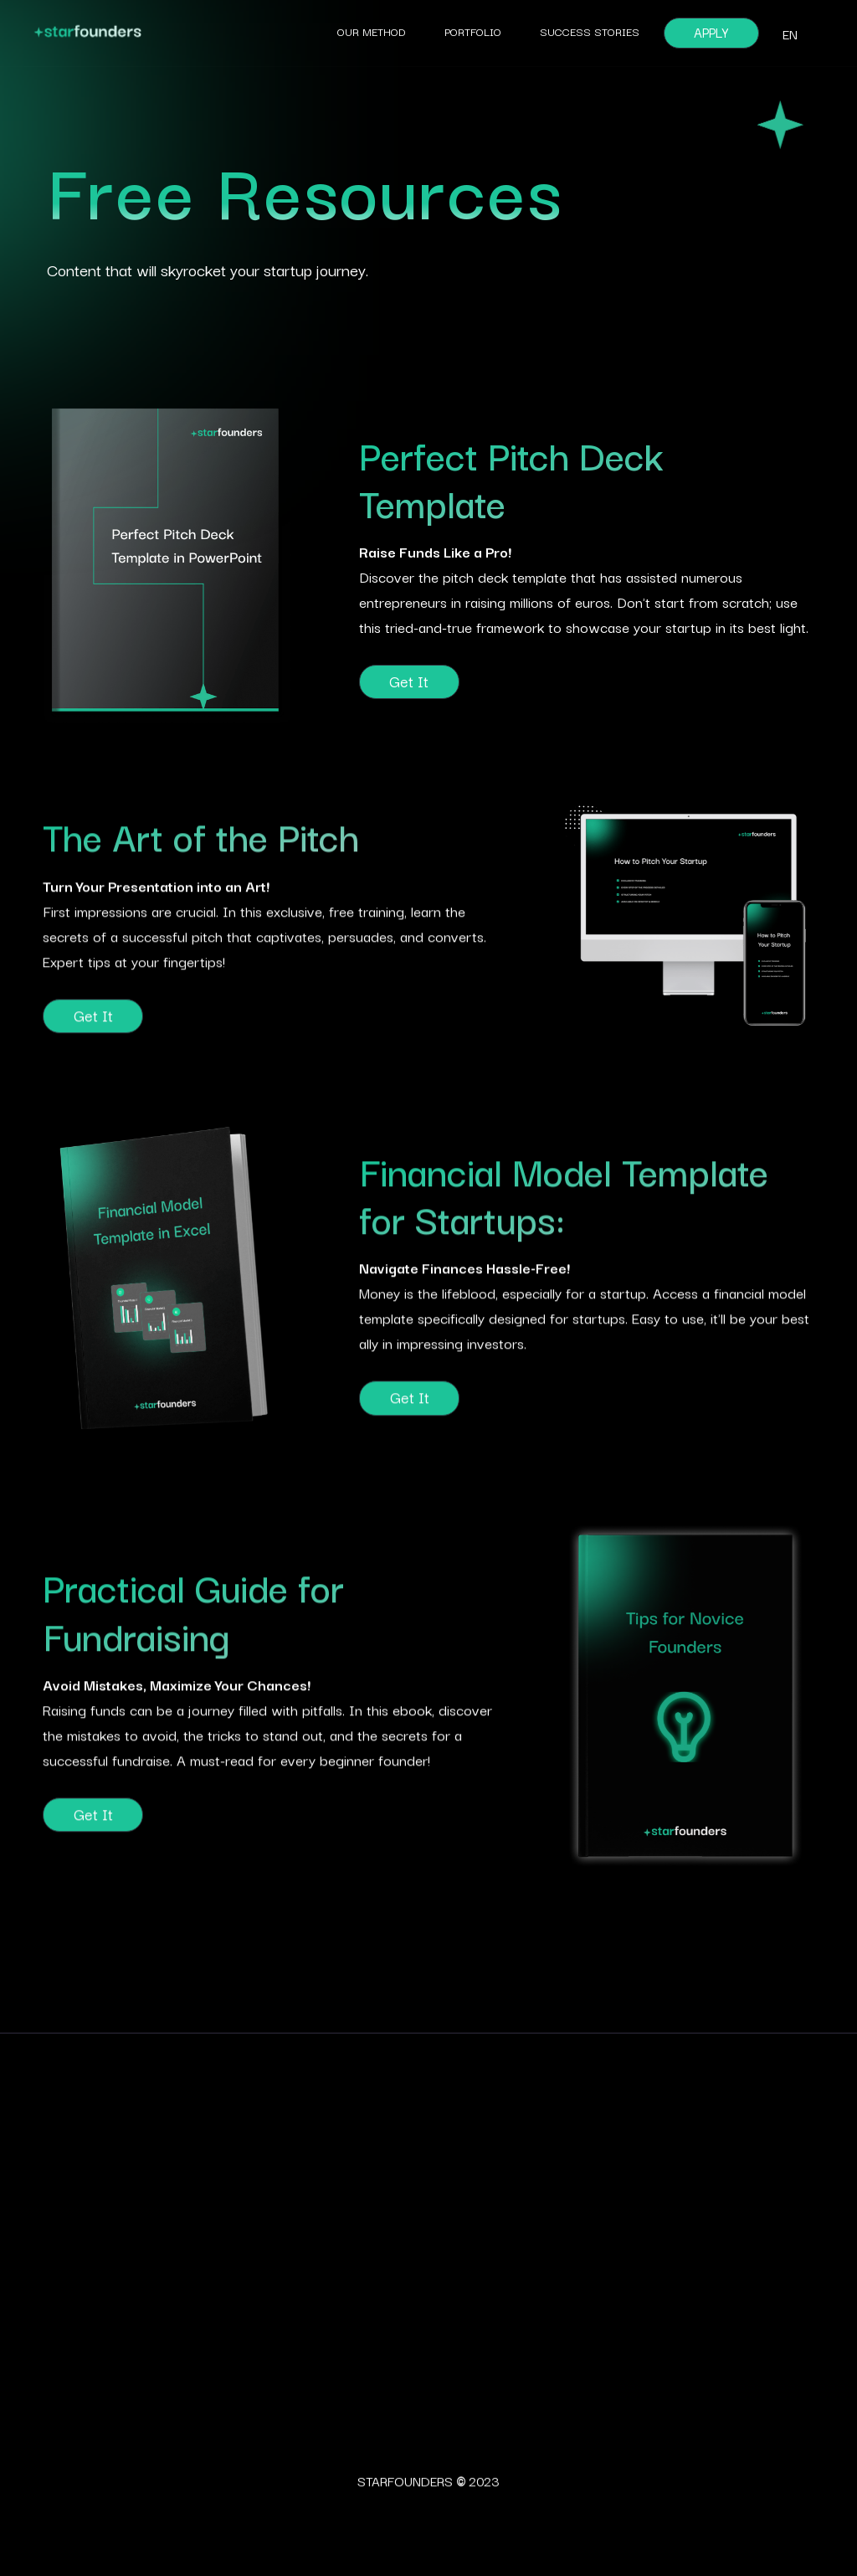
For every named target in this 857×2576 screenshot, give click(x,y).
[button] (790, 33)
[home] (215, 33)
